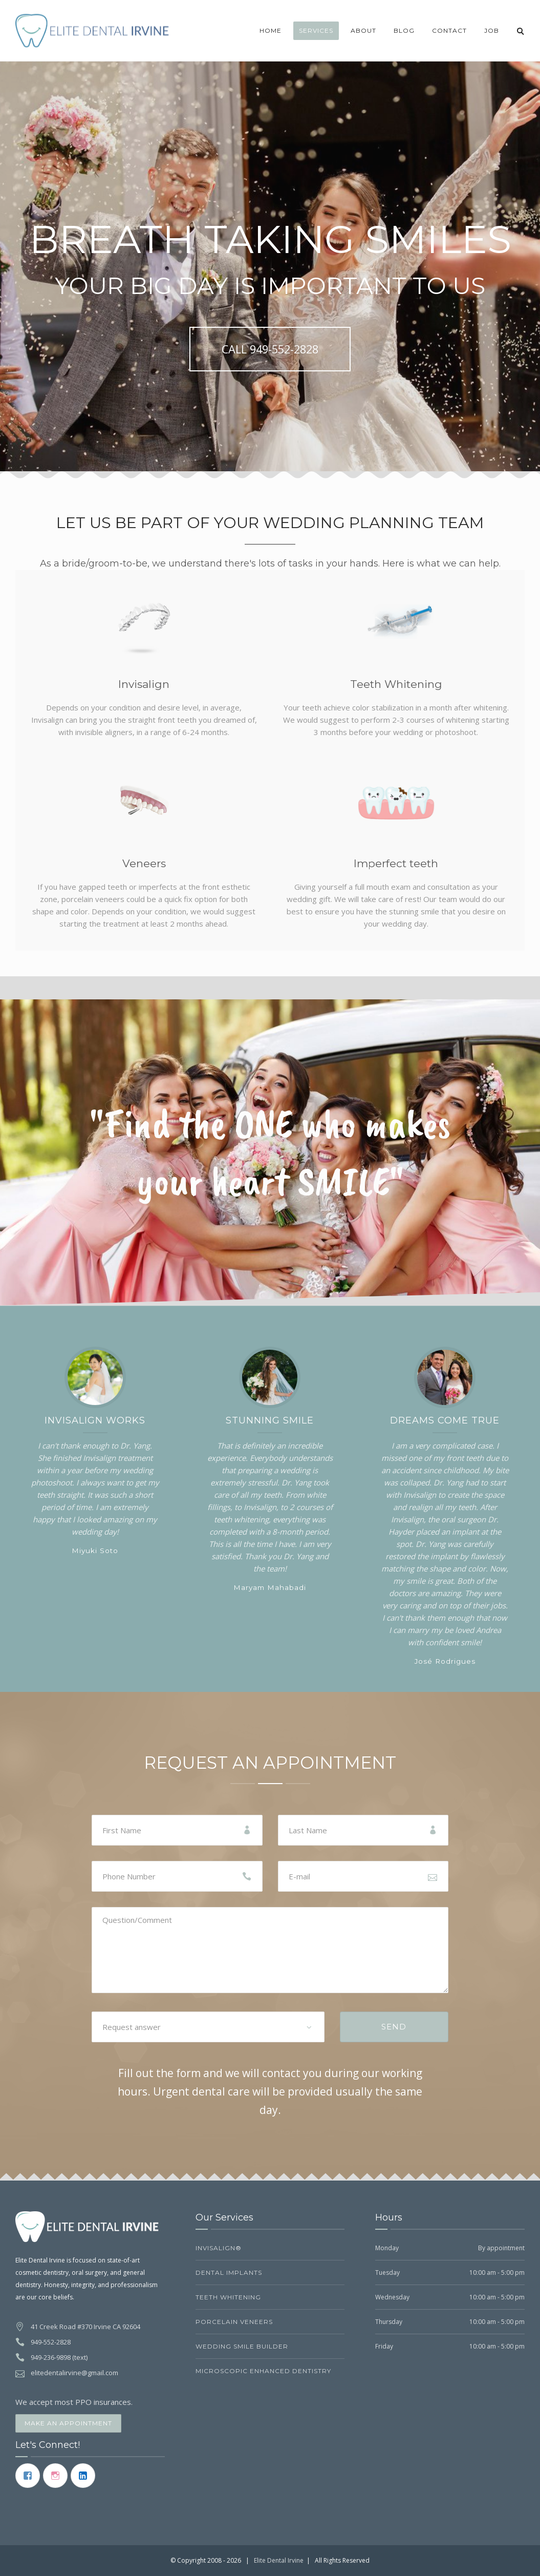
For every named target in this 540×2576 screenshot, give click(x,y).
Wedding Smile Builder (242, 2346)
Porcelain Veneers (234, 2322)
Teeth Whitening (228, 2297)
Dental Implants (229, 2272)
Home (271, 30)
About (363, 30)
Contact (449, 30)
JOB (491, 30)
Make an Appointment (68, 2423)
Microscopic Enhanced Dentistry (263, 2371)
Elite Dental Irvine (279, 2560)
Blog (404, 30)
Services (316, 30)
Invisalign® (219, 2248)
